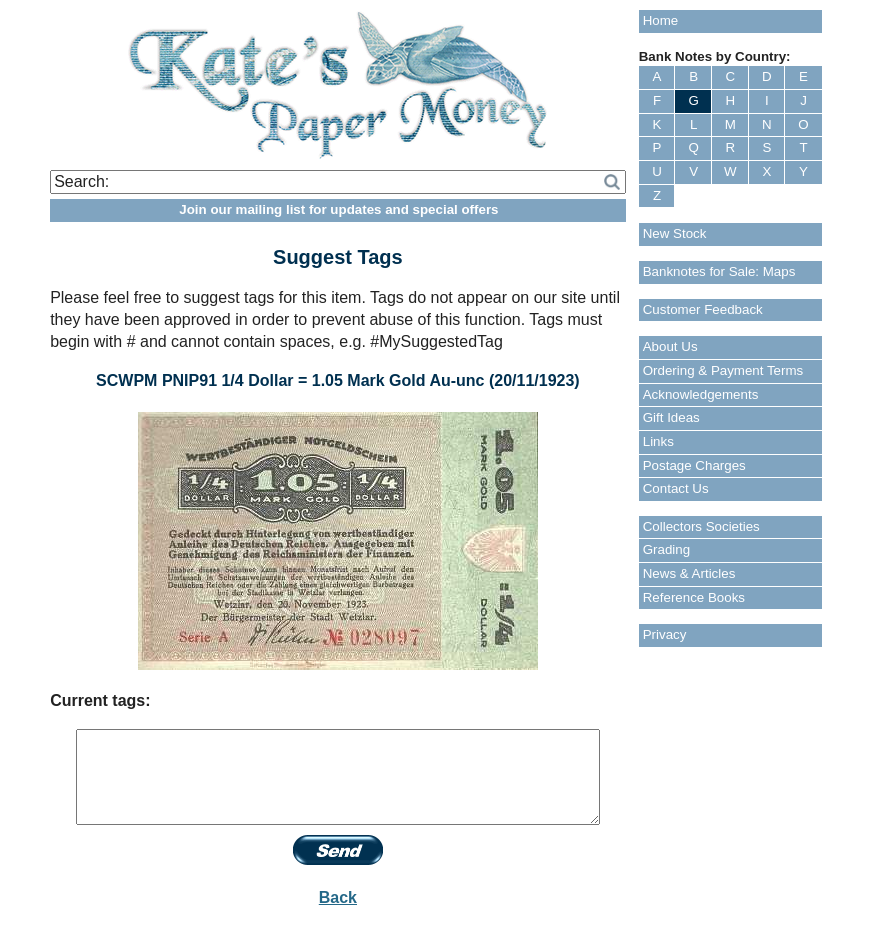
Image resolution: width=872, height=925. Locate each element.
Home (661, 20)
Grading (666, 549)
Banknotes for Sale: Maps (719, 271)
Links (658, 441)
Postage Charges (694, 465)
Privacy (665, 634)
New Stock (675, 233)
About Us (670, 346)
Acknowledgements (701, 394)
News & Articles (689, 573)
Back (338, 897)
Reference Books (694, 597)
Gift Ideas (671, 417)
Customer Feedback (703, 309)
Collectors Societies (701, 526)
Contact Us (676, 488)
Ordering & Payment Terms (723, 370)
